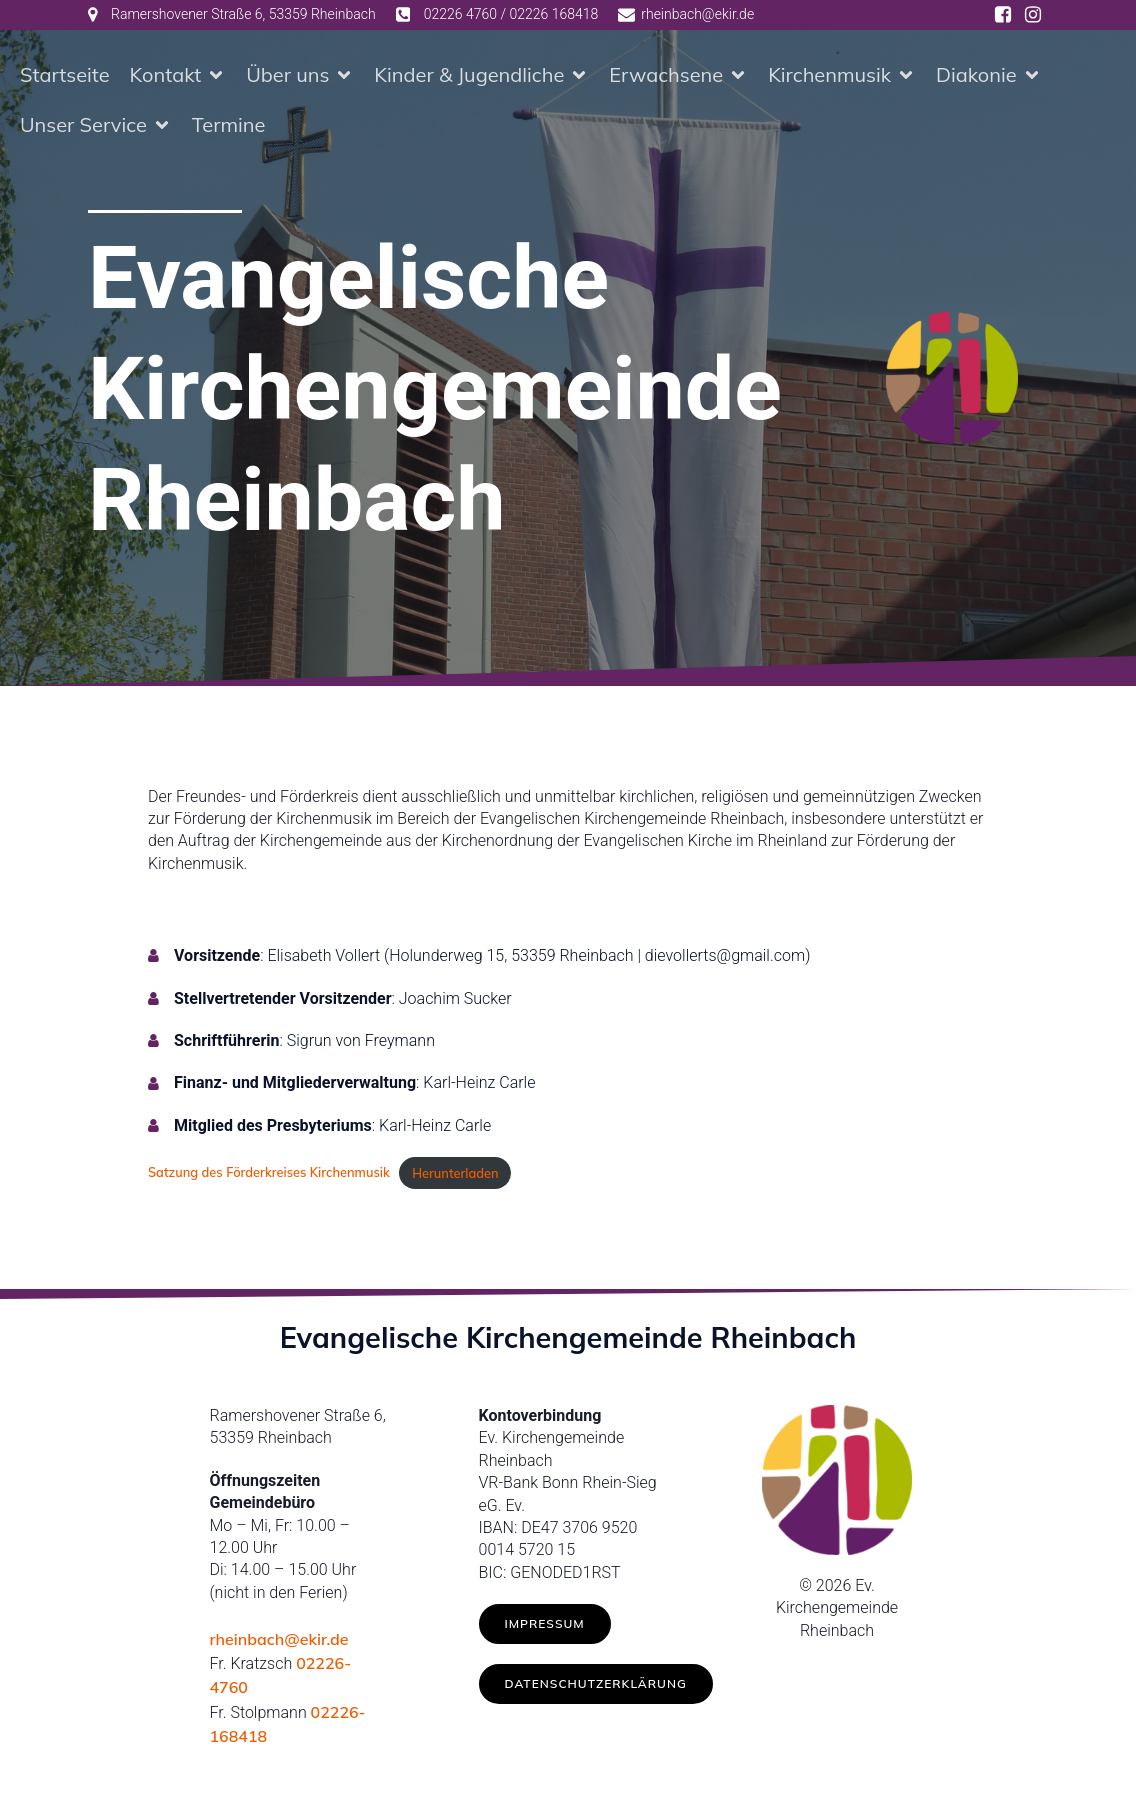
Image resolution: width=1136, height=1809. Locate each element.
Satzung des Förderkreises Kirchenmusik (269, 1173)
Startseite (65, 74)
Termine (229, 124)
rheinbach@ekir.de (279, 1639)
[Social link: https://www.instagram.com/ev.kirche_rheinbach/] (1033, 15)
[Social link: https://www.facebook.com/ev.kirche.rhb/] (1003, 15)
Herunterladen (455, 1173)
